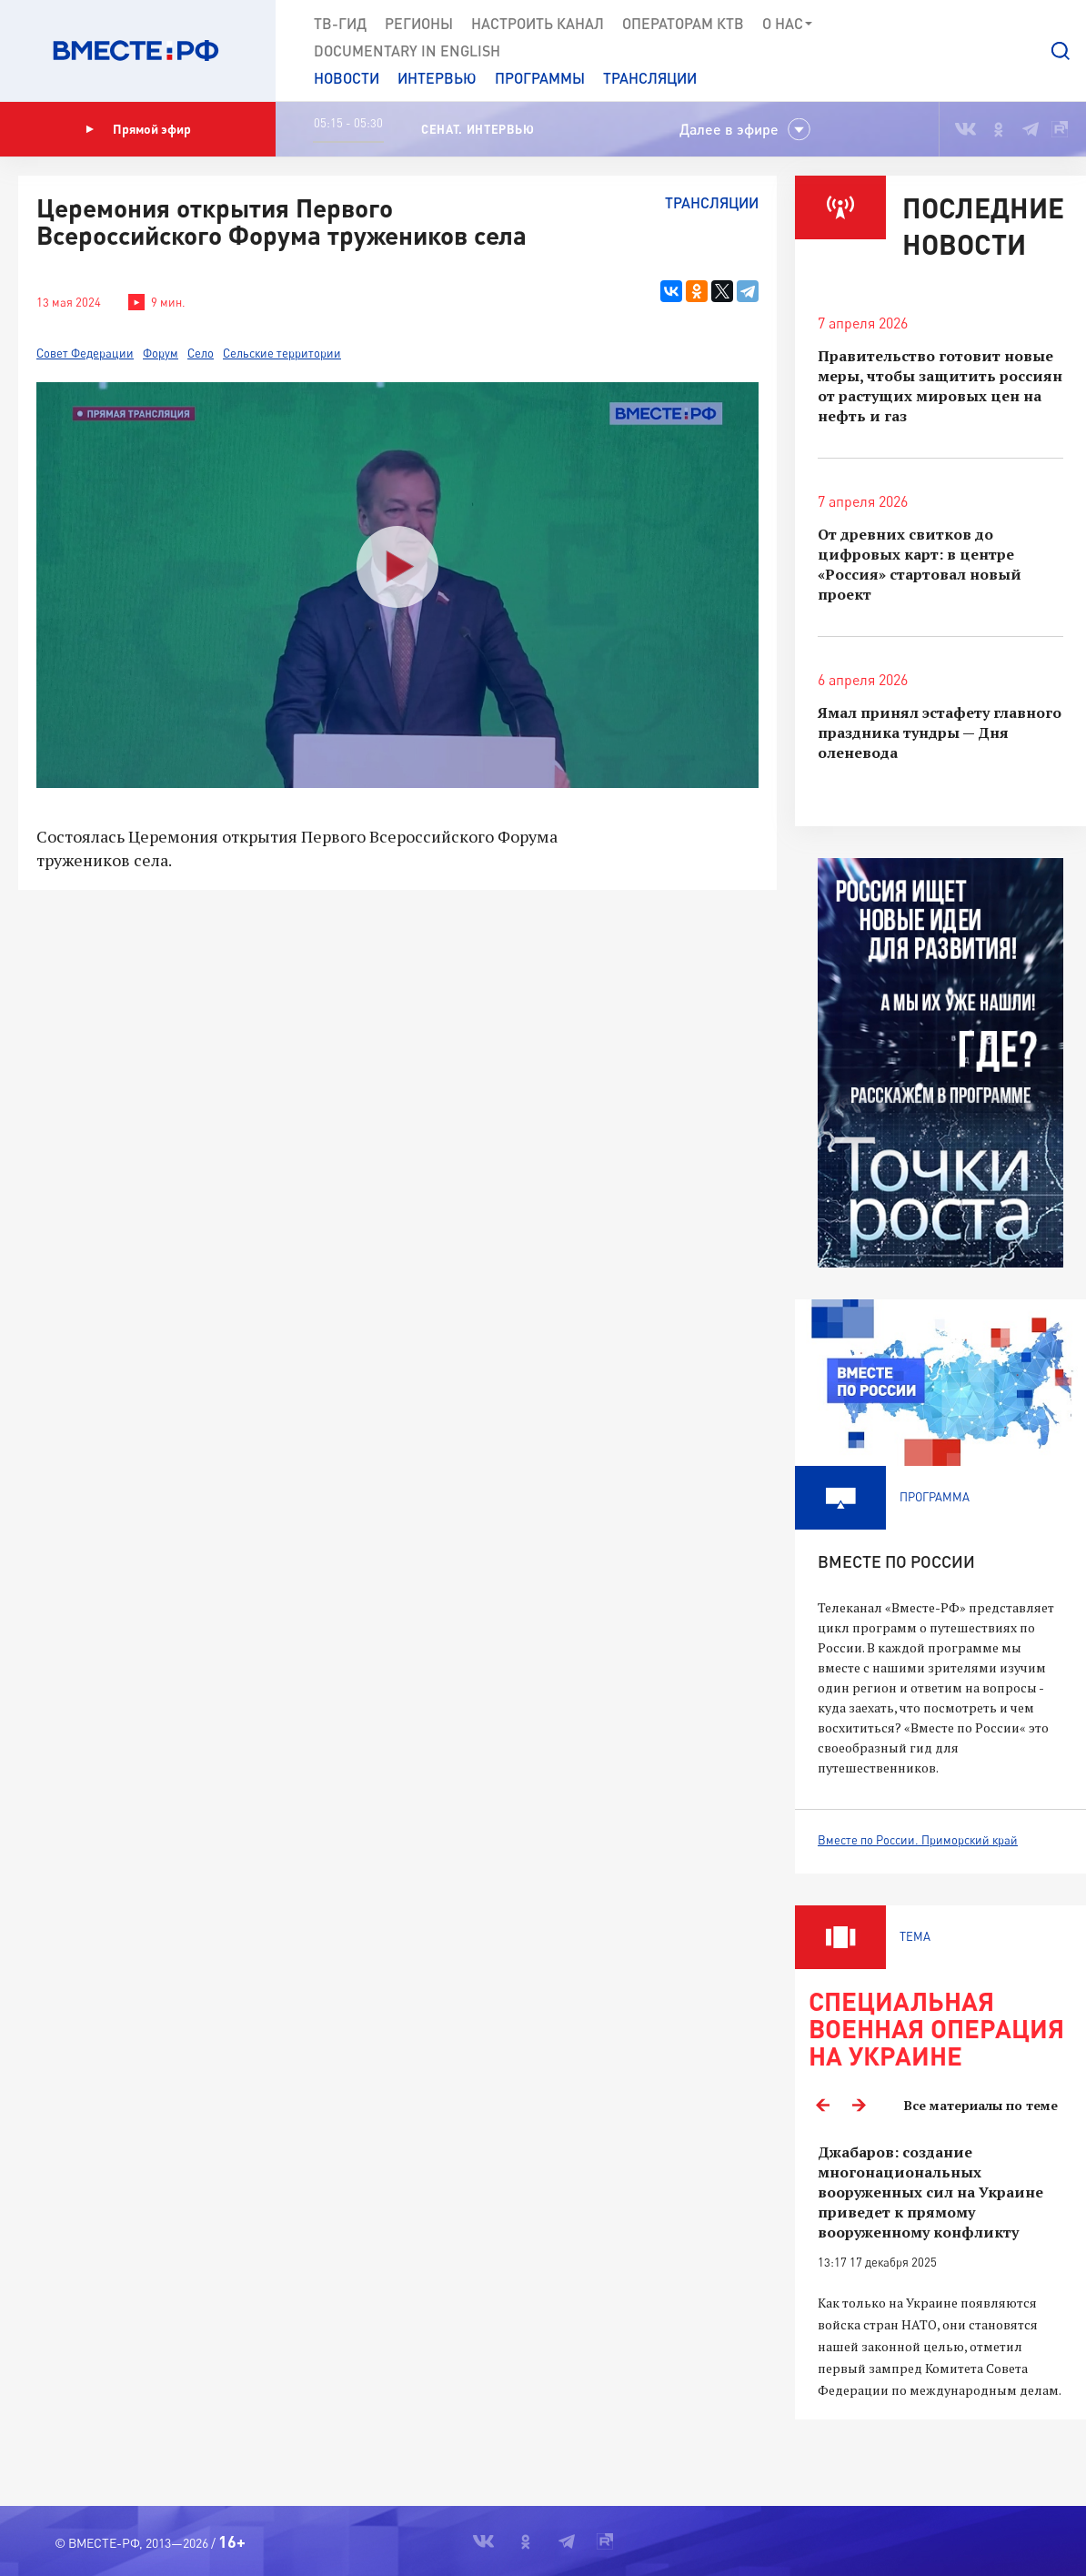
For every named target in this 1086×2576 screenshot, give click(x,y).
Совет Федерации (85, 353)
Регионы (419, 23)
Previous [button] (822, 2105)
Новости (346, 77)
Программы (540, 77)
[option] (940, 2271)
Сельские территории (282, 353)
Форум (160, 353)
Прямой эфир (138, 129)
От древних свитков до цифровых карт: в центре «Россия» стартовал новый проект (919, 564)
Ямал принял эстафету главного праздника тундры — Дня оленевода (939, 732)
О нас (788, 24)
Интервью (437, 77)
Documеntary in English (407, 50)
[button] (1060, 51)
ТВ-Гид (340, 23)
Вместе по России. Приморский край (918, 1840)
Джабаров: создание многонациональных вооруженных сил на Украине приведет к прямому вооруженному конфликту (930, 2192)
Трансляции (650, 77)
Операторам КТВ (683, 23)
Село (200, 353)
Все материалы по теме (981, 2105)
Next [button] (858, 2105)
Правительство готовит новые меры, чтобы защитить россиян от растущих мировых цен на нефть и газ (940, 386)
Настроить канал (537, 23)
